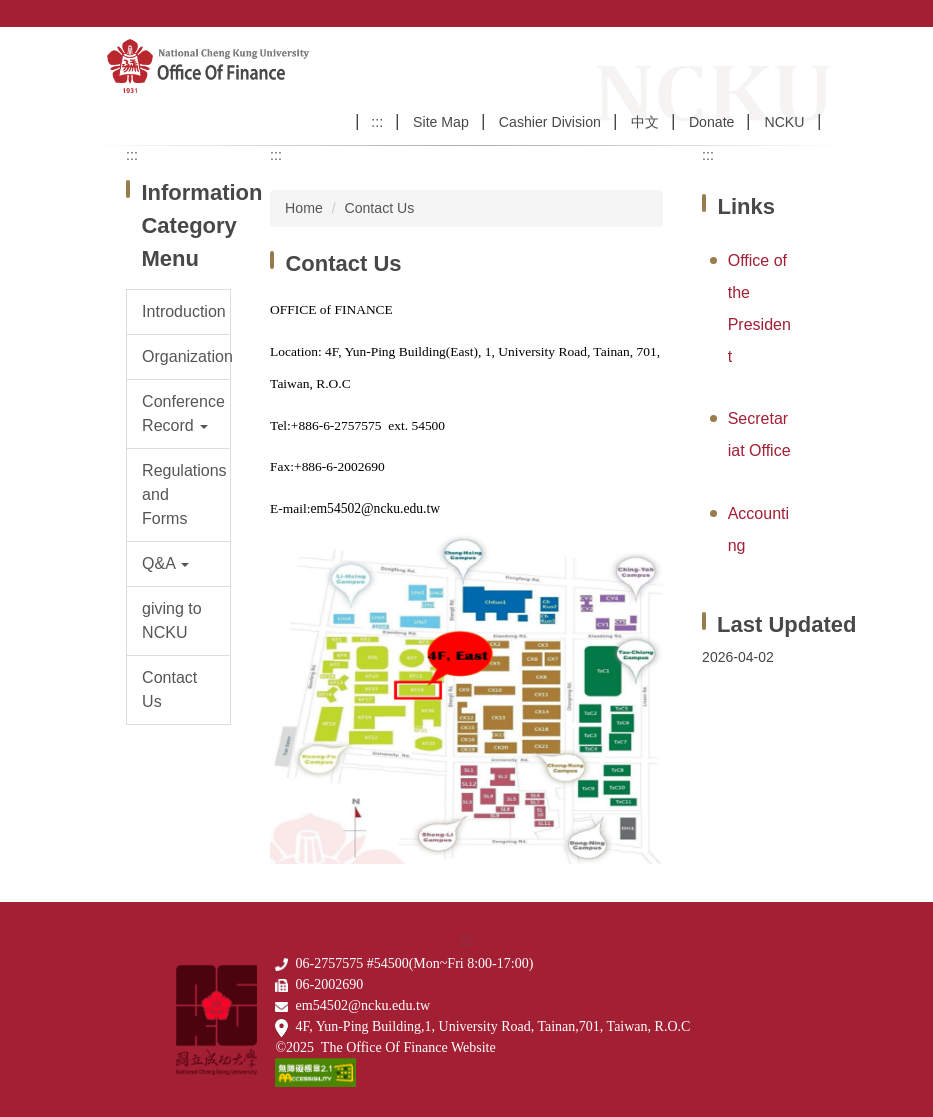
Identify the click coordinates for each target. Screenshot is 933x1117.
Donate (712, 122)
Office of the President (759, 308)
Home (304, 208)
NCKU (784, 122)
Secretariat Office (759, 434)
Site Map (441, 122)
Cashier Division (550, 122)
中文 (645, 122)
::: (377, 122)
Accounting (758, 529)
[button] (178, 414)
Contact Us (379, 208)
